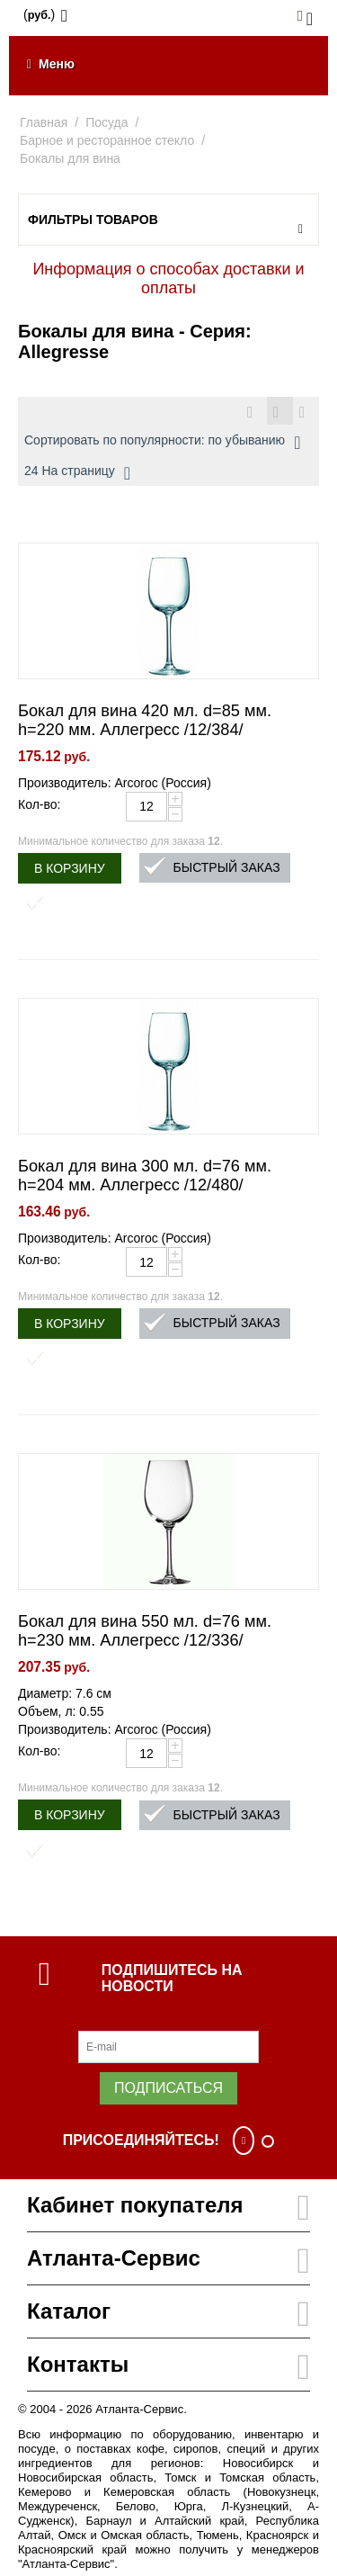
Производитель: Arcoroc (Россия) (114, 783)
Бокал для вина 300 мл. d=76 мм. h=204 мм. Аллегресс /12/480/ (144, 1175)
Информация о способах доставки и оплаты (168, 278)
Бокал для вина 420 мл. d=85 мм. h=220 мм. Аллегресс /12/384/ (144, 720)
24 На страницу (77, 473)
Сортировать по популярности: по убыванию (162, 443)
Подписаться (168, 2088)
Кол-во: (39, 804)
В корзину (69, 868)
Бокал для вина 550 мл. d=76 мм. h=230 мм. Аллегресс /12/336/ (144, 1630)
